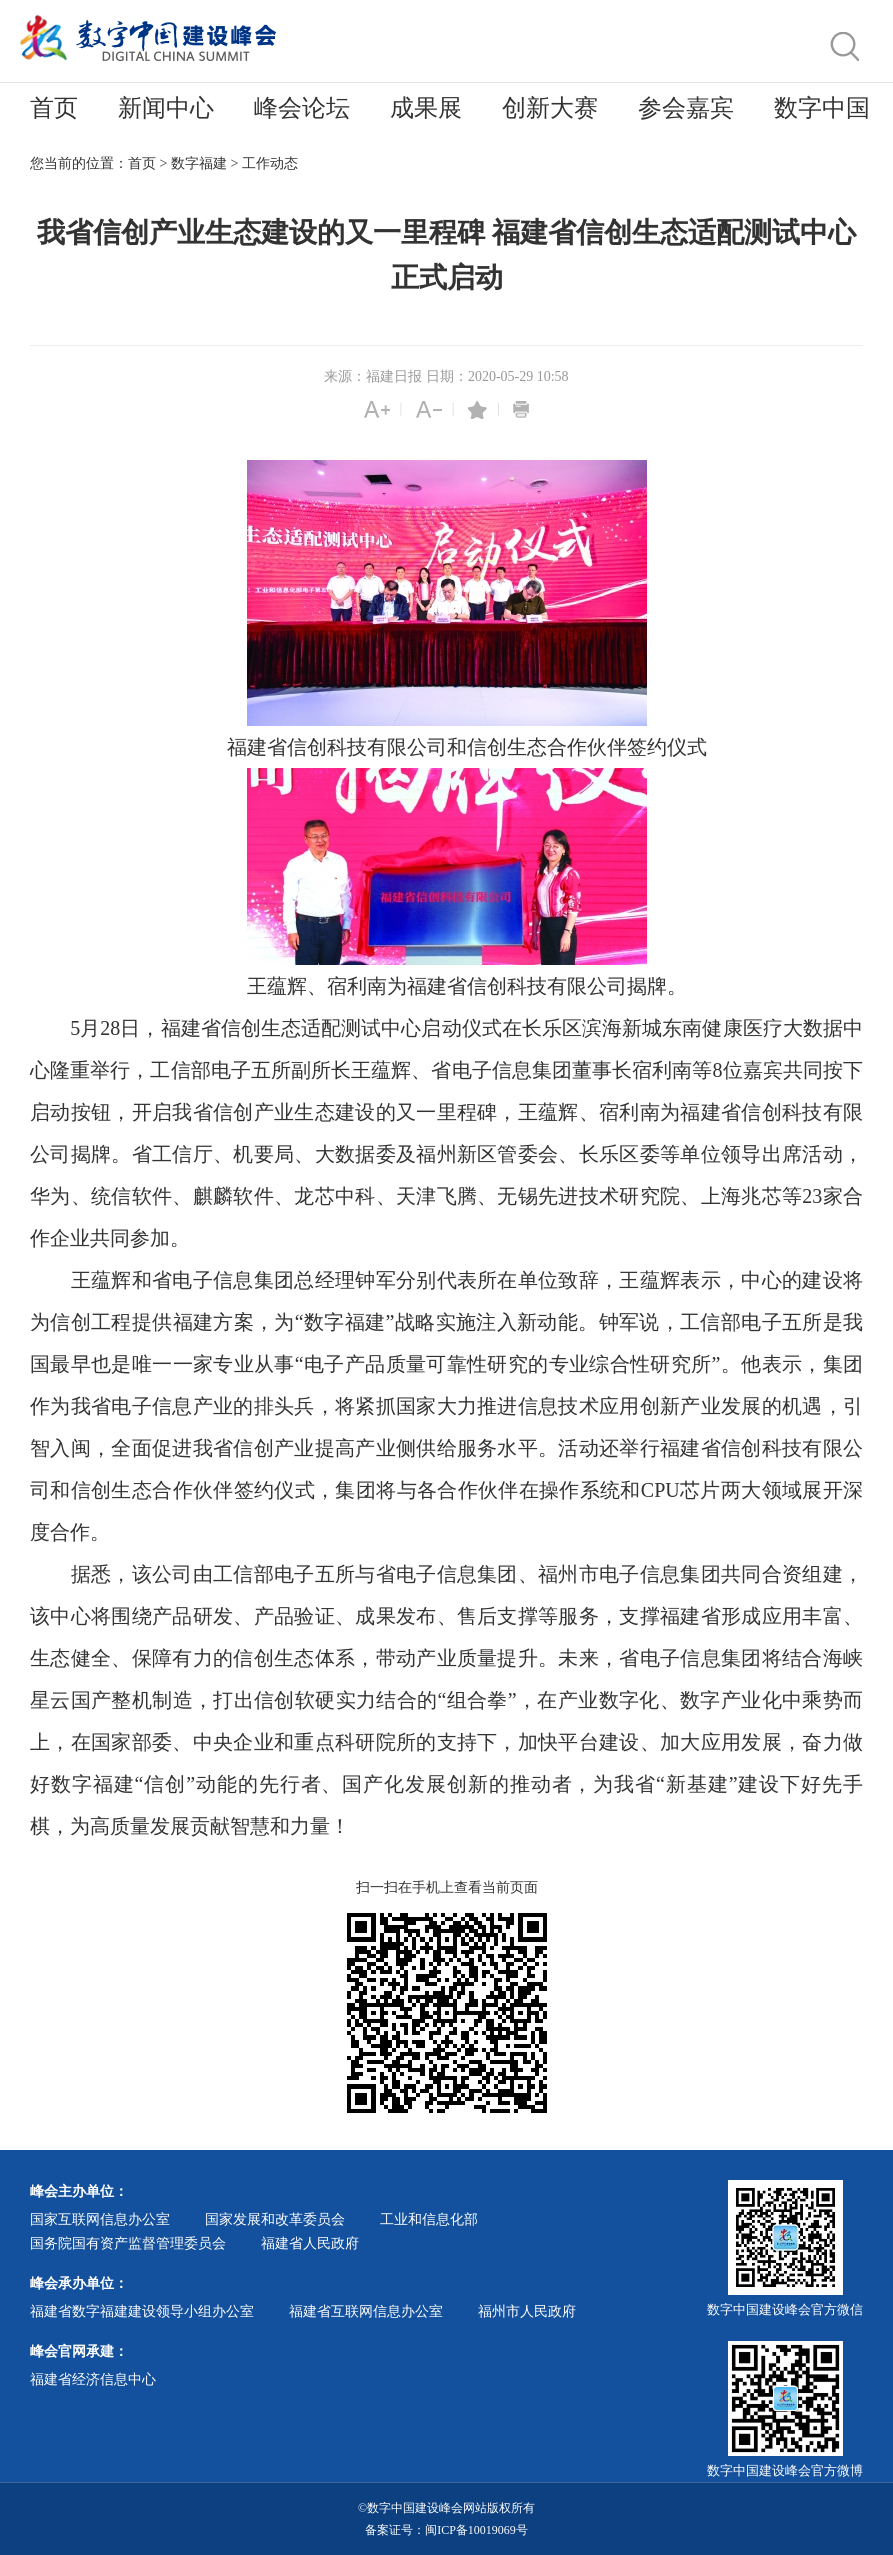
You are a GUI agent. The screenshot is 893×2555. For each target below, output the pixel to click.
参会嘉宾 (686, 108)
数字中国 (822, 108)
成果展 (426, 108)
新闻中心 (166, 108)
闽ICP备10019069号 (476, 2530)
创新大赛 (550, 108)
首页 (54, 108)
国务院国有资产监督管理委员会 (128, 2243)
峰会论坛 (302, 108)
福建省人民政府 (310, 2243)
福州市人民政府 (527, 2311)
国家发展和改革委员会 (275, 2219)
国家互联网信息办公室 (100, 2219)
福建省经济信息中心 (93, 2379)
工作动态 (270, 163)
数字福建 (199, 163)
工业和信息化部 (429, 2219)
